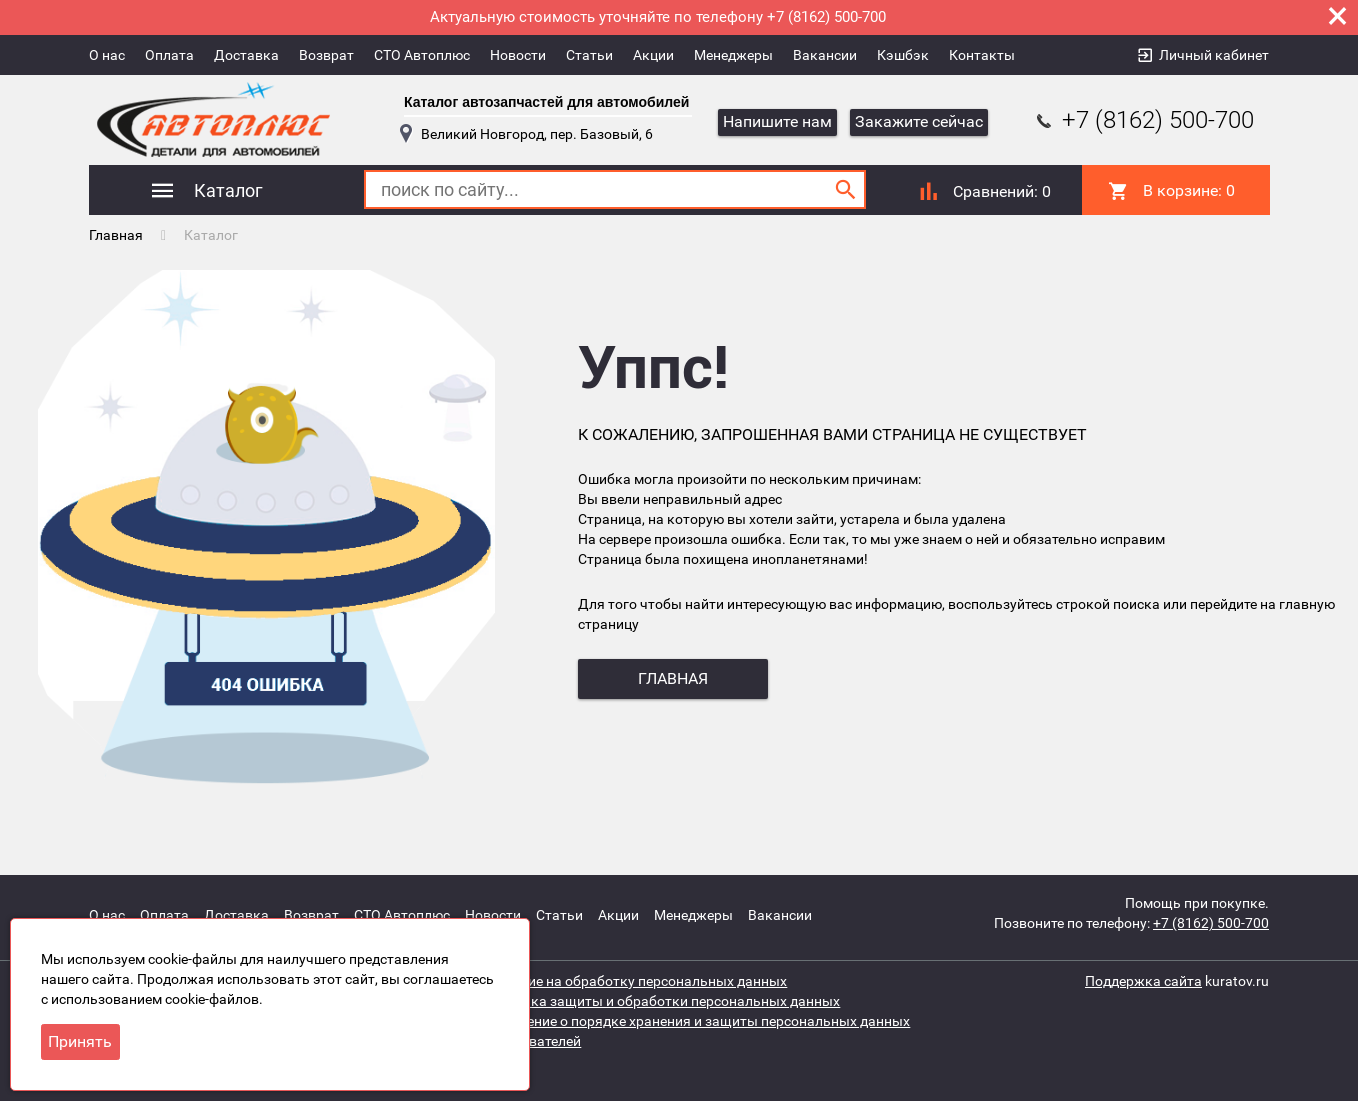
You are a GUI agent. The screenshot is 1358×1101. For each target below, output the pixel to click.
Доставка (246, 55)
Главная (116, 235)
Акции (653, 55)
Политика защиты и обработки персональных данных (661, 1001)
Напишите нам (777, 121)
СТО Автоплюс (422, 55)
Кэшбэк (903, 55)
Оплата (169, 55)
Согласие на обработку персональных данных (634, 981)
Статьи (589, 55)
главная (673, 678)
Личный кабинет (1214, 55)
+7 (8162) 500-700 (1143, 120)
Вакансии (825, 55)
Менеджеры (733, 55)
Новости (518, 55)
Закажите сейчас (919, 121)
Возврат (326, 55)
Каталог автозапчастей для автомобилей (546, 102)
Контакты (982, 55)
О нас (107, 55)
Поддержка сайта (1143, 981)
